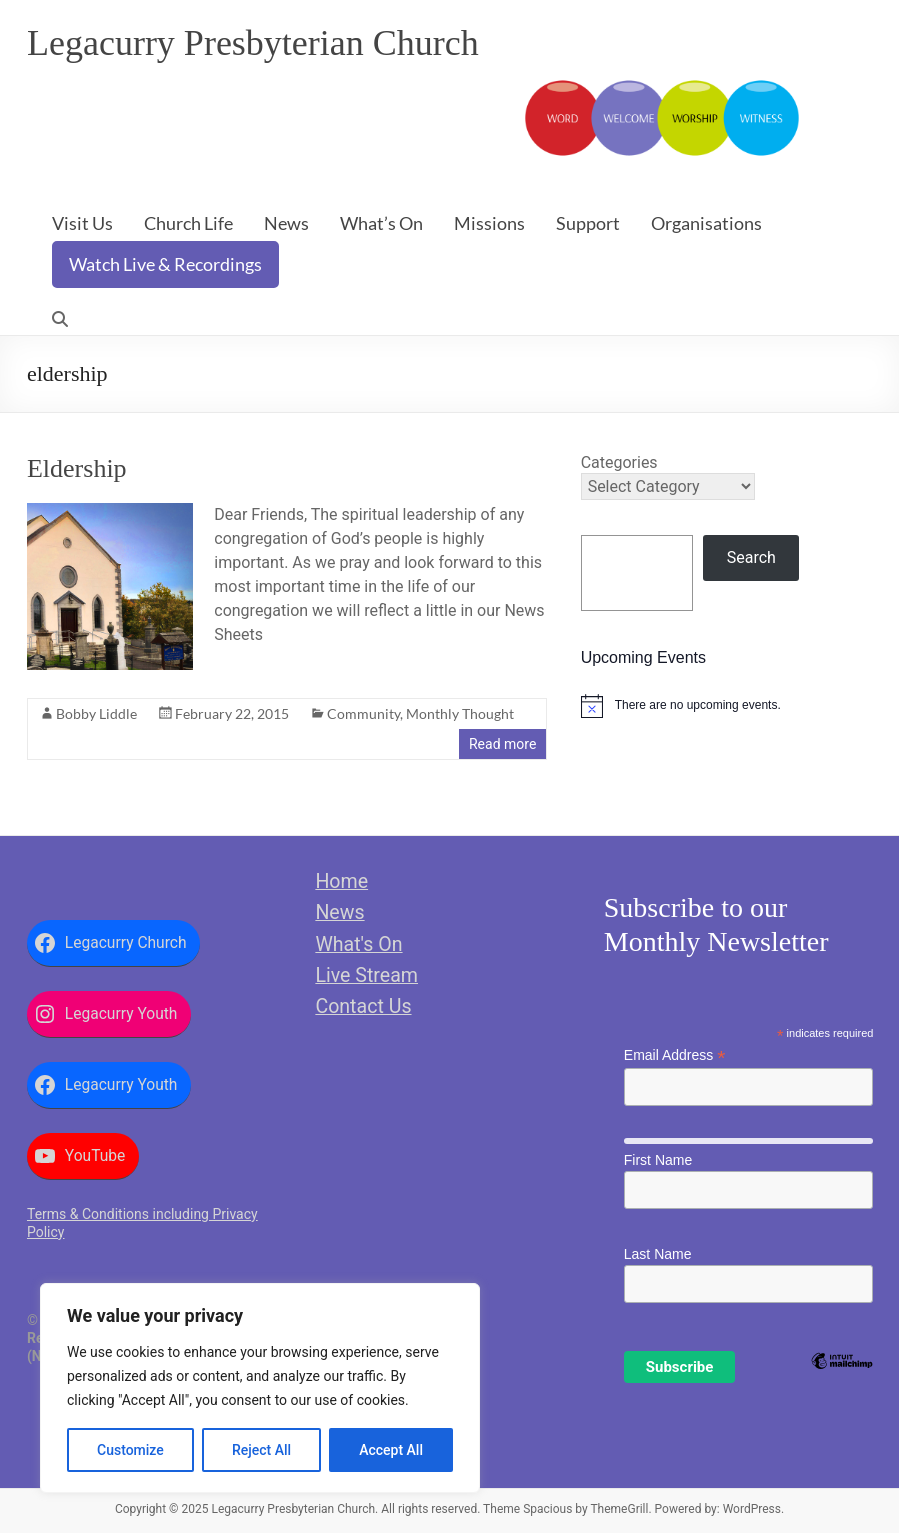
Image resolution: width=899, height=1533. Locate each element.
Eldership (77, 468)
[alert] (726, 706)
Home (341, 881)
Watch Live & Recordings (165, 264)
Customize (130, 1450)
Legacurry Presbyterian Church (253, 43)
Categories (619, 462)
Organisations (706, 223)
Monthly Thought (460, 713)
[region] (260, 1388)
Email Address (675, 1055)
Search (751, 557)
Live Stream (366, 975)
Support (588, 223)
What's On (358, 944)
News (286, 223)
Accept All (391, 1450)
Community (363, 713)
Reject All (261, 1450)
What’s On (381, 223)
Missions (489, 223)
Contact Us (363, 1006)
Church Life (188, 223)
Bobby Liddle (96, 713)
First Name (658, 1160)
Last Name (658, 1254)
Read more (502, 744)
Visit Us (82, 223)
